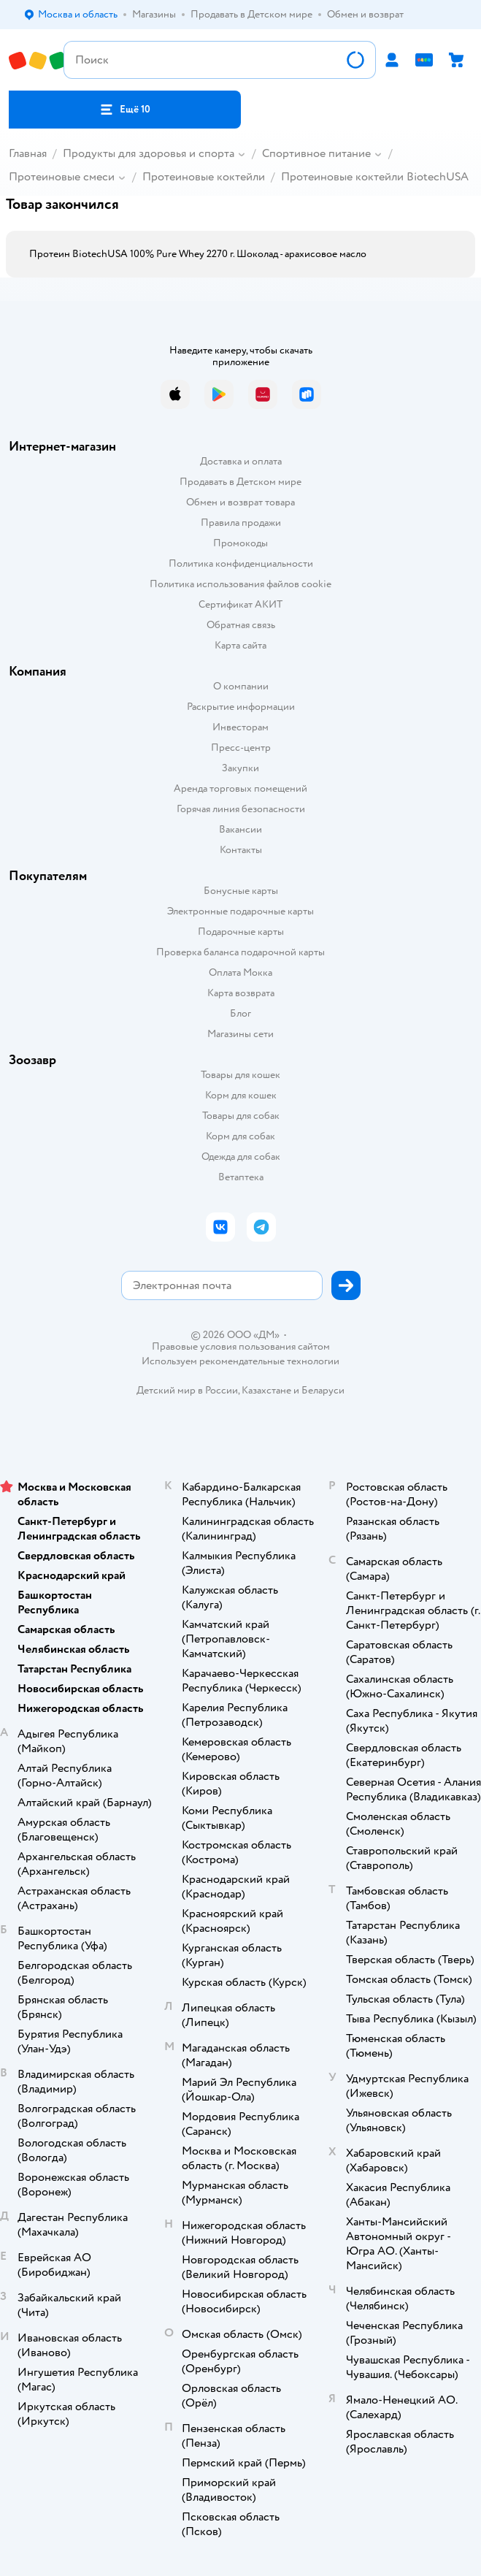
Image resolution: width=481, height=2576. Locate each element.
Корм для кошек (241, 1095)
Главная (28, 153)
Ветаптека (240, 1177)
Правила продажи (241, 522)
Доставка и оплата (241, 461)
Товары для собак (241, 1115)
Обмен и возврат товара (240, 502)
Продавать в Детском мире (240, 481)
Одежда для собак (240, 1156)
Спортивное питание (316, 153)
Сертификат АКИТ (240, 604)
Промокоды (240, 543)
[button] (125, 110)
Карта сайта (240, 645)
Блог (240, 1013)
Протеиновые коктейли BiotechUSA (375, 176)
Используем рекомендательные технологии (240, 1361)
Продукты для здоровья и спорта (148, 153)
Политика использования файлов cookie (240, 584)
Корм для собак (240, 1136)
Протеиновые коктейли (203, 176)
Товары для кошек (240, 1075)
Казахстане (266, 1390)
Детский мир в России (187, 1390)
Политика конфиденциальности (241, 563)
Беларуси (323, 1390)
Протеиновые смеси (62, 176)
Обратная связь (241, 625)
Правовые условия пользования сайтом (241, 1347)
